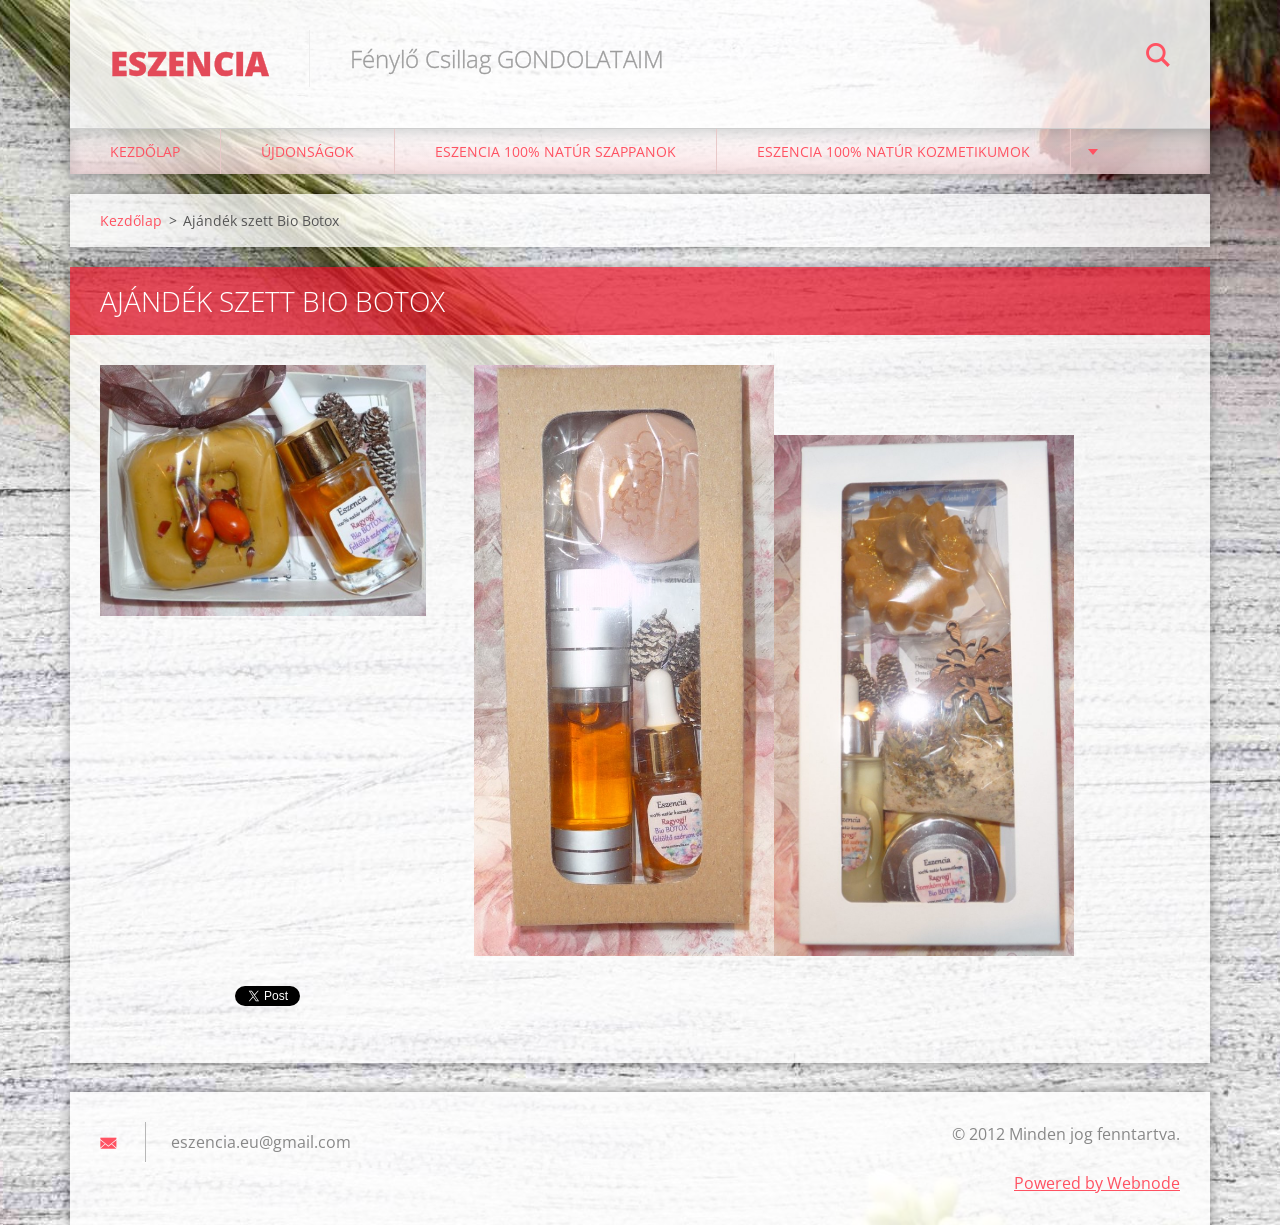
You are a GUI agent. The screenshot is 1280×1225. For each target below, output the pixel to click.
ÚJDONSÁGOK (307, 151)
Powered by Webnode (1097, 1183)
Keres (1158, 58)
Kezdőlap (145, 151)
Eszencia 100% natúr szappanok (555, 151)
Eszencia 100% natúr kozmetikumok (893, 151)
